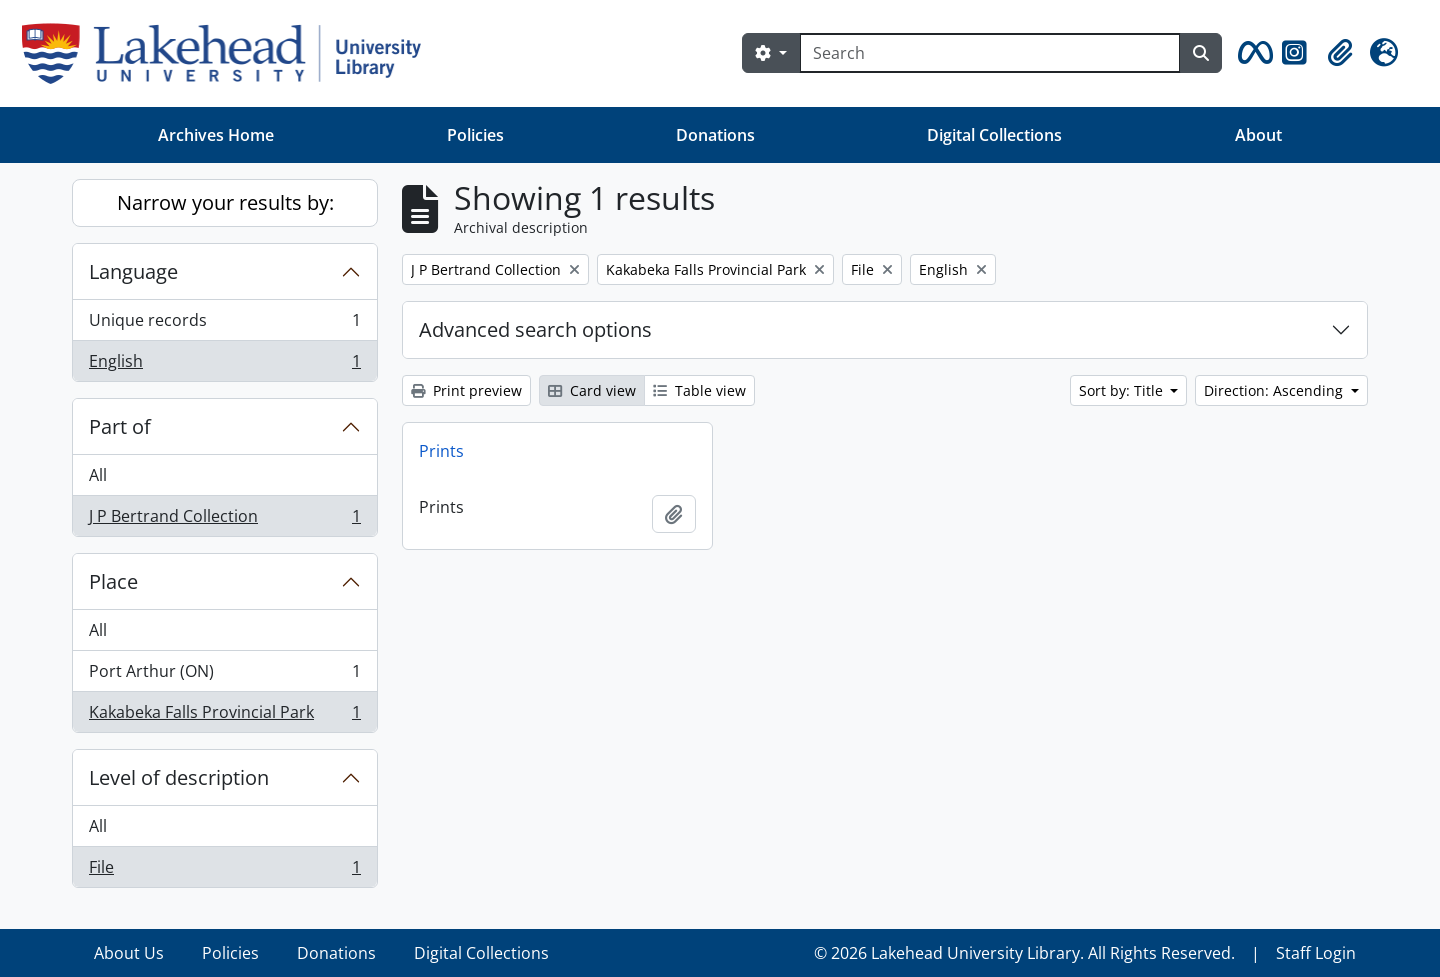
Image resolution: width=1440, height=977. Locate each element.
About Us (129, 953)
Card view (592, 390)
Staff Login (1316, 953)
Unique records (224, 324)
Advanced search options (535, 329)
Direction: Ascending (1275, 390)
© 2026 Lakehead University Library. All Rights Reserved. (1024, 953)
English (224, 365)
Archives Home (216, 135)
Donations (715, 135)
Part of (120, 426)
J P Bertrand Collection (224, 520)
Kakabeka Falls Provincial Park (224, 716)
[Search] (990, 53)
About (1258, 135)
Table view (699, 390)
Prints (441, 451)
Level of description (179, 777)
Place (113, 581)
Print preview (466, 390)
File (224, 871)
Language (133, 271)
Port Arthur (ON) (224, 675)
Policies (475, 135)
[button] (1252, 53)
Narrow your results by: (225, 202)
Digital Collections (994, 135)
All (98, 475)
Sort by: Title (1123, 390)
